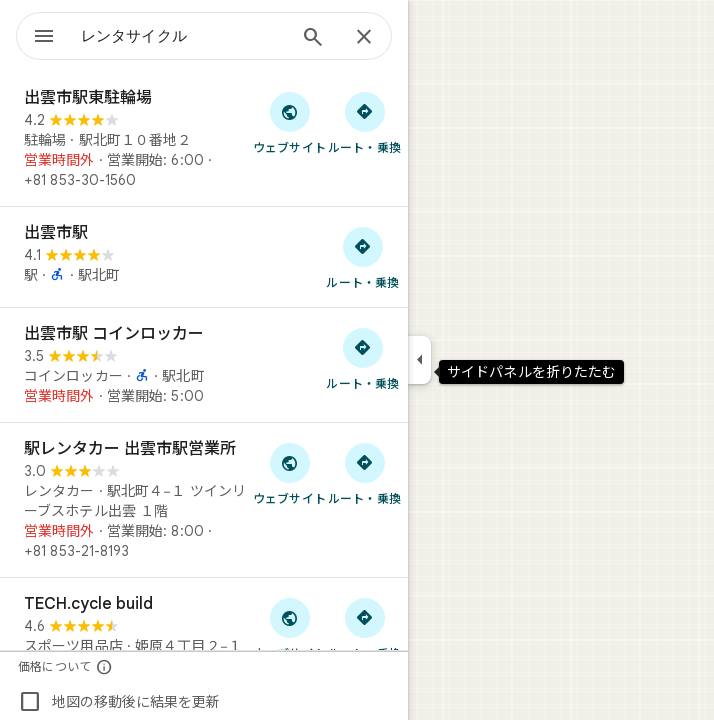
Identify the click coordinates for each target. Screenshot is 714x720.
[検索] (313, 39)
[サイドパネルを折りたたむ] (419, 360)
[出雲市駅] (204, 257)
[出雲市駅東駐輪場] (204, 139)
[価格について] (104, 666)
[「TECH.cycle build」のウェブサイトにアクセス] (289, 628)
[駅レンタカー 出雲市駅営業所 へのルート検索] (364, 473)
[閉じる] (364, 38)
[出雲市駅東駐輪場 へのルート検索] (364, 122)
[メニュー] (44, 38)
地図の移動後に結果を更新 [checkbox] (119, 702)
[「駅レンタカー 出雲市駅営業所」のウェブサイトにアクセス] (289, 473)
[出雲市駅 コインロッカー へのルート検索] (363, 358)
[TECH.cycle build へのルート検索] (364, 628)
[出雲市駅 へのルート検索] (363, 257)
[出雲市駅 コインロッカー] (204, 365)
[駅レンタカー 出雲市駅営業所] (204, 500)
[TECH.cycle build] (204, 645)
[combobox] (183, 36)
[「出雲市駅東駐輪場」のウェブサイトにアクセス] (289, 122)
